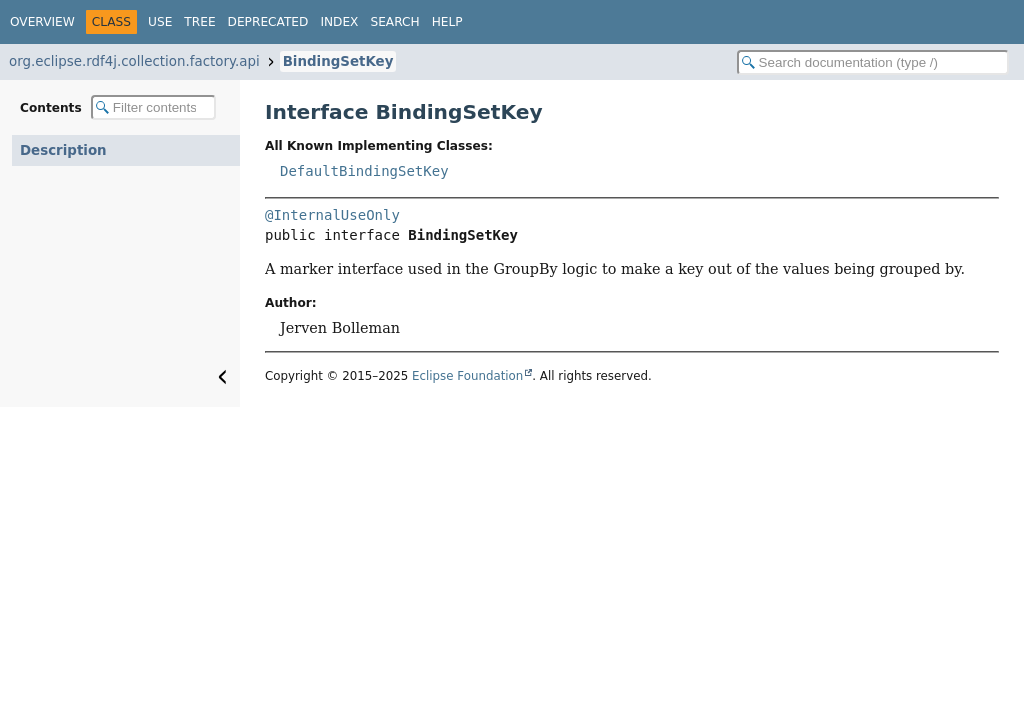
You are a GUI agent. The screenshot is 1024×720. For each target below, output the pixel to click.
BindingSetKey (338, 61)
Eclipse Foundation (467, 376)
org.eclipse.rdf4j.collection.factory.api (134, 61)
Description (63, 150)
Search (394, 22)
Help (447, 22)
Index (339, 22)
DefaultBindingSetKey (364, 171)
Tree (199, 22)
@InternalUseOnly (332, 215)
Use (160, 22)
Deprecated (268, 22)
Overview (42, 22)
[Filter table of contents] (153, 107)
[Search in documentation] (873, 62)
